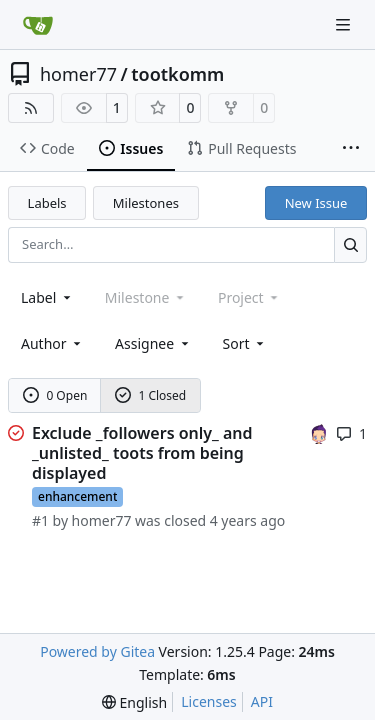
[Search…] (350, 244)
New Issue (316, 203)
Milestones (146, 203)
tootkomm (177, 74)
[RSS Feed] (31, 108)
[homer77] (319, 432)
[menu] (245, 343)
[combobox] (47, 297)
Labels (47, 203)
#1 (40, 520)
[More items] (351, 149)
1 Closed (151, 395)
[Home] (38, 25)
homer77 (78, 74)
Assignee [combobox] (153, 343)
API (262, 701)
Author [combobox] (52, 343)
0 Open (55, 395)
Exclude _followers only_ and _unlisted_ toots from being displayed (142, 453)
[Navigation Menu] (345, 24)
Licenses (209, 701)
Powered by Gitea (97, 651)
